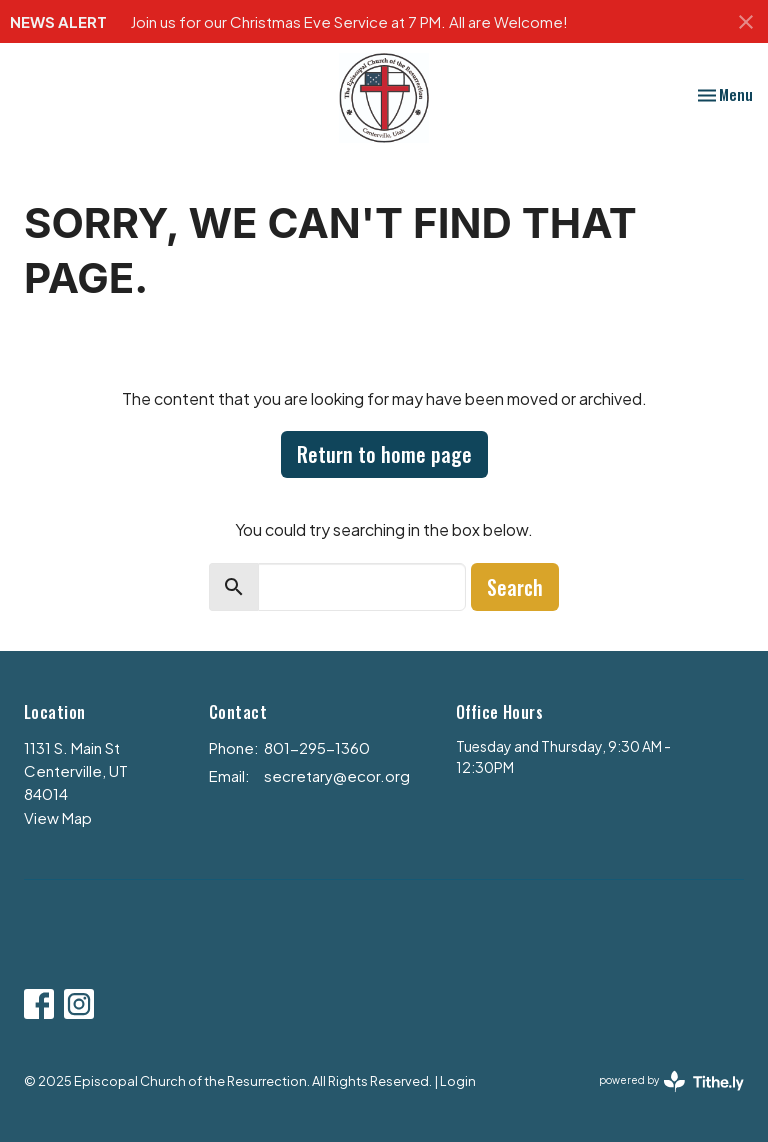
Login (458, 1081)
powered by (671, 1081)
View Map (58, 817)
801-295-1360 (317, 747)
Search (515, 587)
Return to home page (384, 454)
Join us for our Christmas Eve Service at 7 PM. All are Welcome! (349, 21)
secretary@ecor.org (337, 775)
